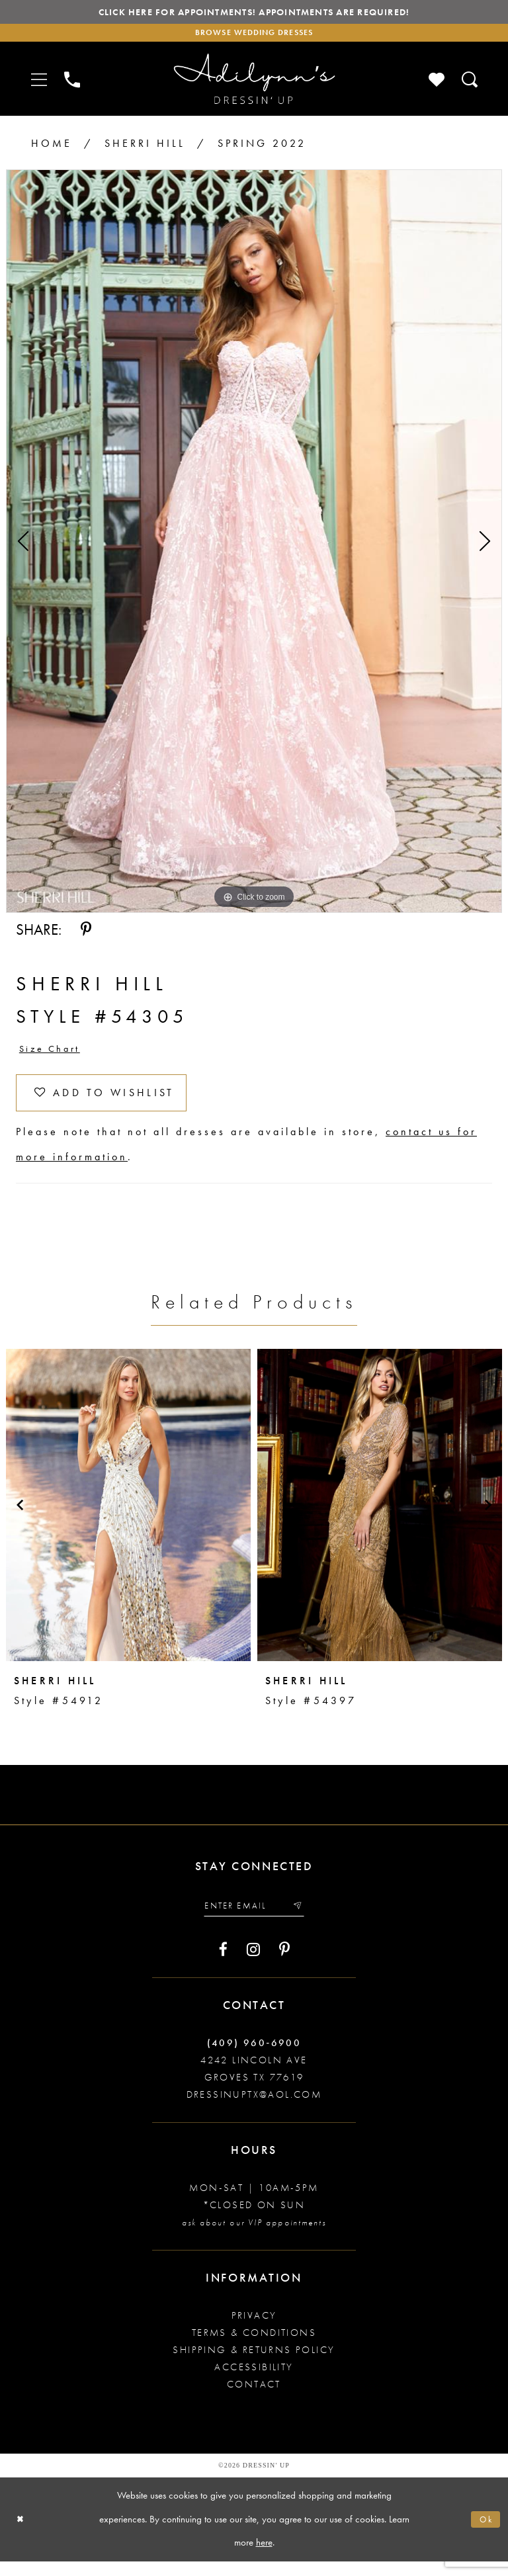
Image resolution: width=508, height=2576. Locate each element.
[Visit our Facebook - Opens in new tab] (223, 1963)
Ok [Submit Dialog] (484, 2533)
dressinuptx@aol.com (254, 2109)
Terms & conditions (254, 2347)
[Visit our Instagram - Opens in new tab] (253, 1963)
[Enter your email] (254, 1918)
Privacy (254, 2330)
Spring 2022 (262, 148)
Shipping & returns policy (254, 2364)
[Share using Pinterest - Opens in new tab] (86, 934)
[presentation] (128, 1517)
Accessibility (253, 2381)
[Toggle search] (470, 83)
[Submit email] (302, 1918)
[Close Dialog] (21, 2534)
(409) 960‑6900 (254, 2057)
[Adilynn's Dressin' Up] (254, 84)
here (264, 2556)
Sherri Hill (145, 148)
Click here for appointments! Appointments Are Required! (253, 14)
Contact (254, 2398)
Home (51, 148)
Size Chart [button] (53, 1054)
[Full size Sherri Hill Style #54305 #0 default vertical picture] (254, 546)
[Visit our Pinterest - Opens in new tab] (284, 1963)
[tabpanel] (254, 546)
